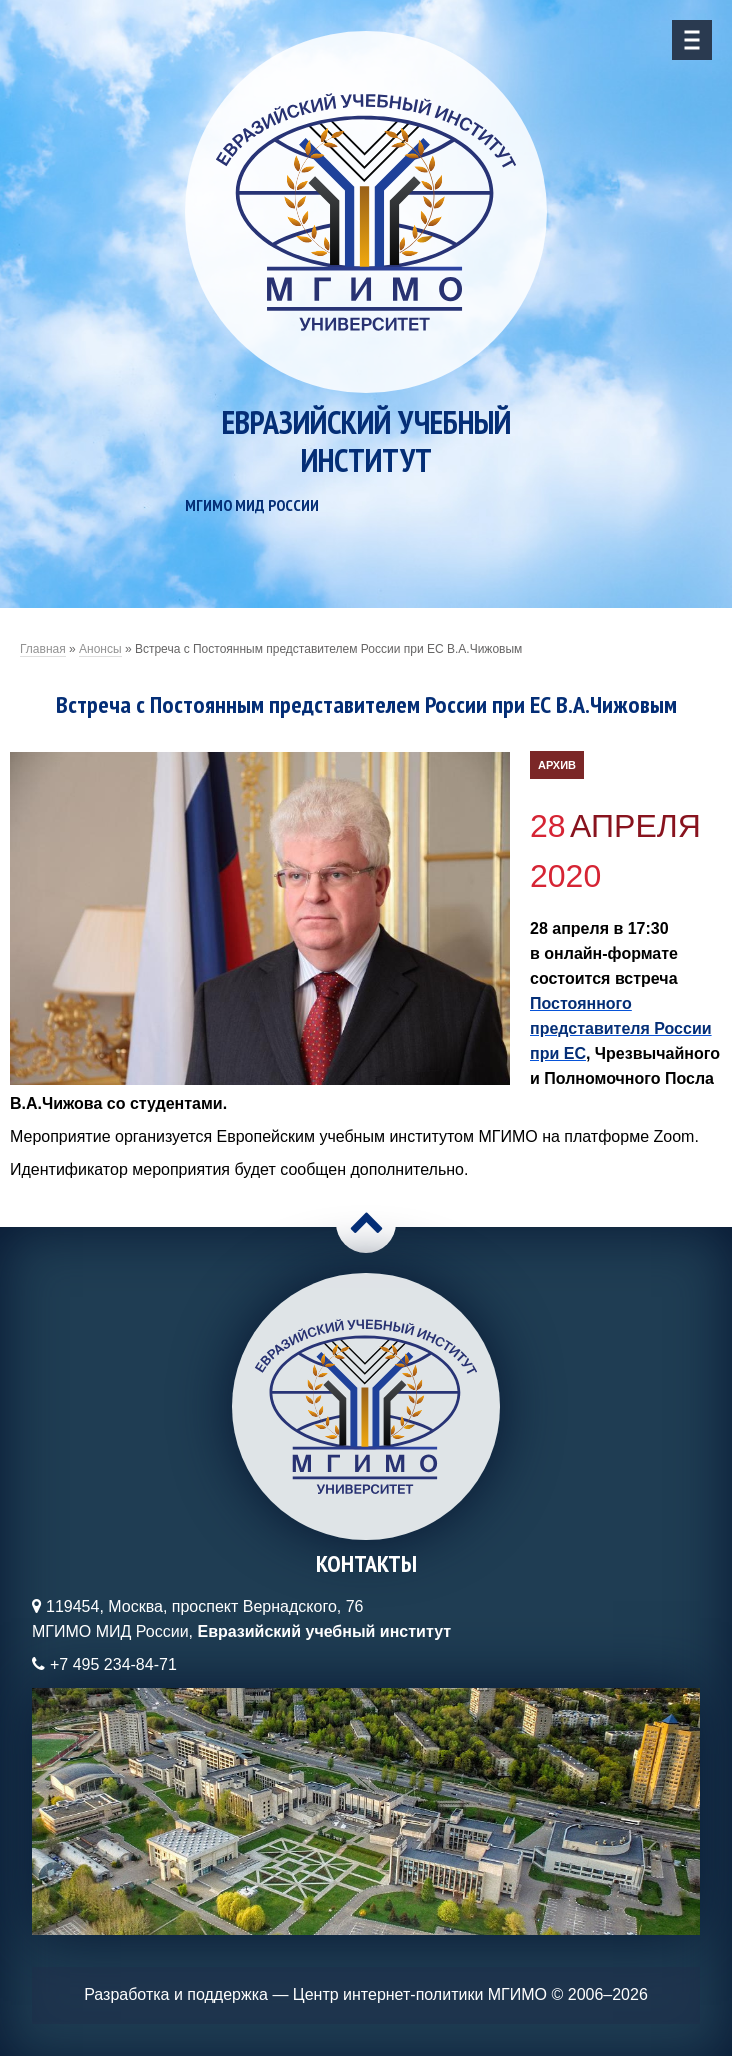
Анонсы (100, 649)
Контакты (366, 1563)
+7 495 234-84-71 (113, 1664)
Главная (43, 649)
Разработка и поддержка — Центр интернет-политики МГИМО (315, 1994)
